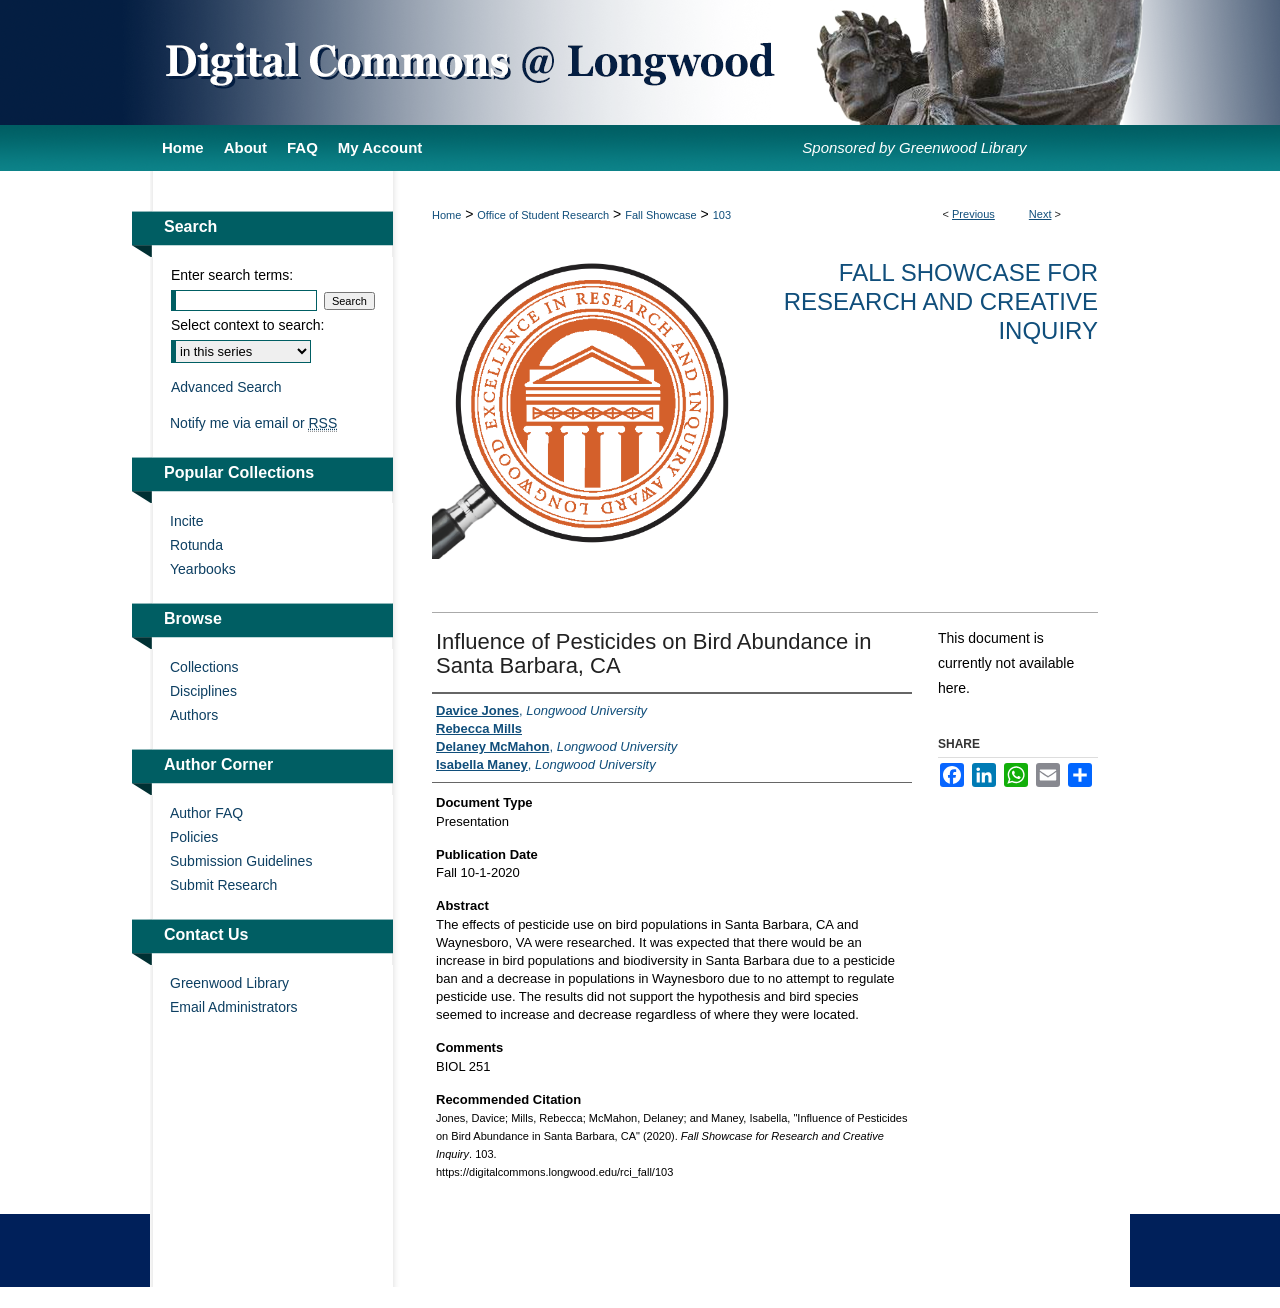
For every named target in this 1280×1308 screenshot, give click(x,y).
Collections (204, 667)
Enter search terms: (232, 275)
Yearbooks (203, 569)
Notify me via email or (253, 423)
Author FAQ (206, 813)
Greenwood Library (229, 983)
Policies (194, 837)
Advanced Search (226, 387)
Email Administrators (234, 1007)
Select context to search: (247, 325)
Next (1040, 214)
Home (446, 215)
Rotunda (196, 545)
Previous (973, 214)
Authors (194, 715)
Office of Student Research (543, 215)
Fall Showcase (661, 215)
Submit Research (223, 885)
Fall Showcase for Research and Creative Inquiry (941, 301)
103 (722, 215)
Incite (186, 521)
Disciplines (203, 691)
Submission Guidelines (241, 861)
